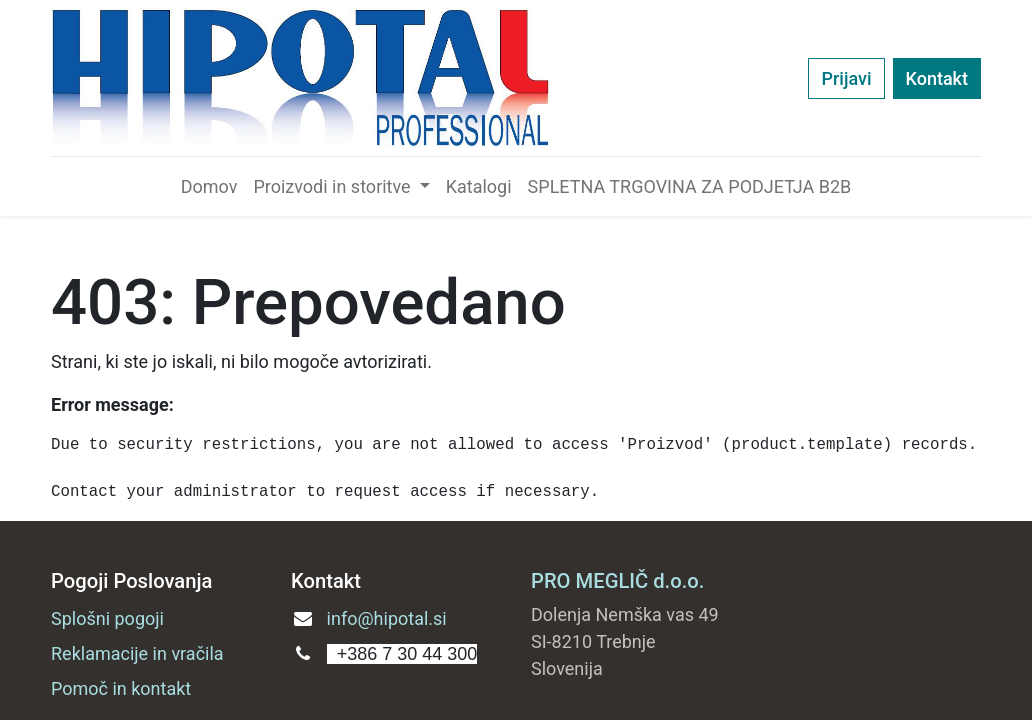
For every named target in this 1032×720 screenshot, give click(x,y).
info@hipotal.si (387, 618)
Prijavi (846, 78)
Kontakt (937, 78)
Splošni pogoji (107, 618)
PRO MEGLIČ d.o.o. (617, 581)
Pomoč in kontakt (121, 688)
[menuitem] (209, 186)
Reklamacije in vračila (137, 653)
